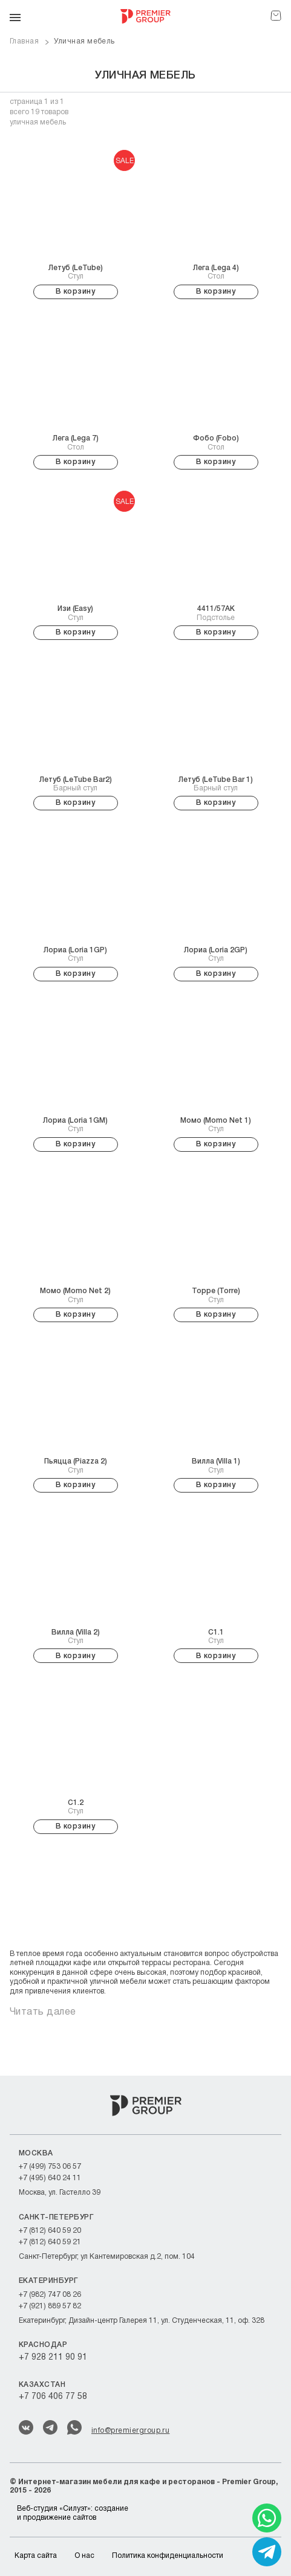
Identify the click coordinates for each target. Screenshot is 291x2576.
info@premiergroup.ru (130, 2430)
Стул (75, 272)
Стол (216, 272)
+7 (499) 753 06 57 (50, 2166)
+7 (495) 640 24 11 (50, 2178)
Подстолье (216, 613)
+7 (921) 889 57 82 (50, 2306)
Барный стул (75, 784)
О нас (84, 2555)
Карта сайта (36, 2555)
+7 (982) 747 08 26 (50, 2294)
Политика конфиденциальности (167, 2555)
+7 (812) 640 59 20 (50, 2230)
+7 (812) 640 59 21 (50, 2242)
